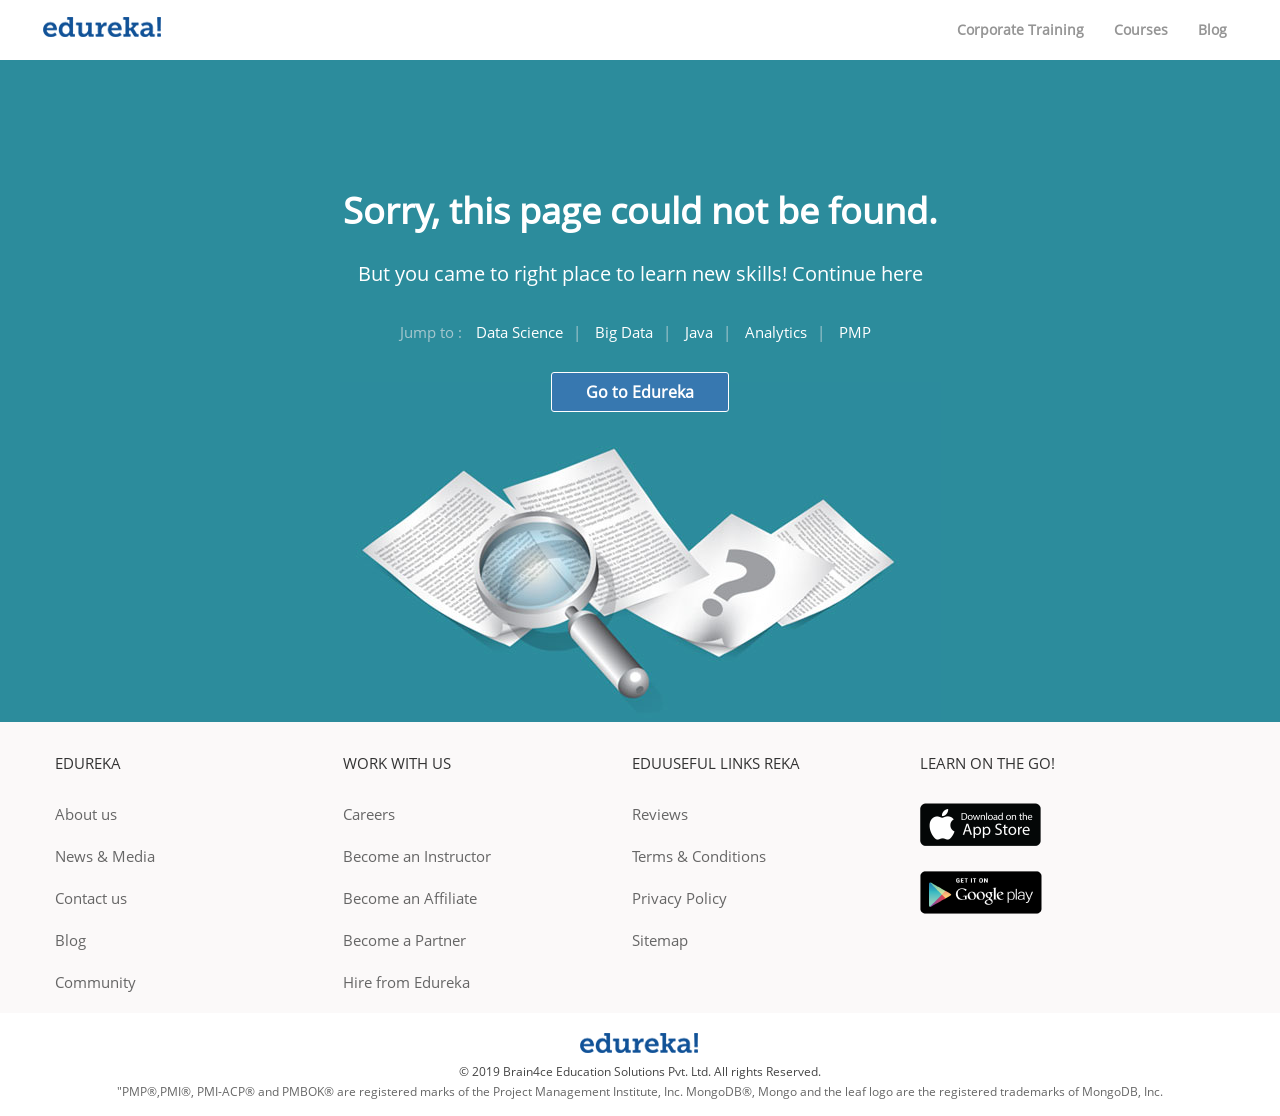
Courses (1141, 29)
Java (699, 332)
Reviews (660, 814)
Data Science (519, 332)
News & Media (105, 856)
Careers (369, 814)
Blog (1212, 29)
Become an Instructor (417, 856)
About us (86, 814)
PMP (855, 332)
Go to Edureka (640, 392)
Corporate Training (1020, 29)
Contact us (91, 898)
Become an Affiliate (410, 898)
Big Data (624, 332)
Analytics (776, 332)
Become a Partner (404, 940)
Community (95, 982)
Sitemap (660, 940)
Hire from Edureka (406, 982)
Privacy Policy (679, 898)
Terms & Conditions (699, 856)
